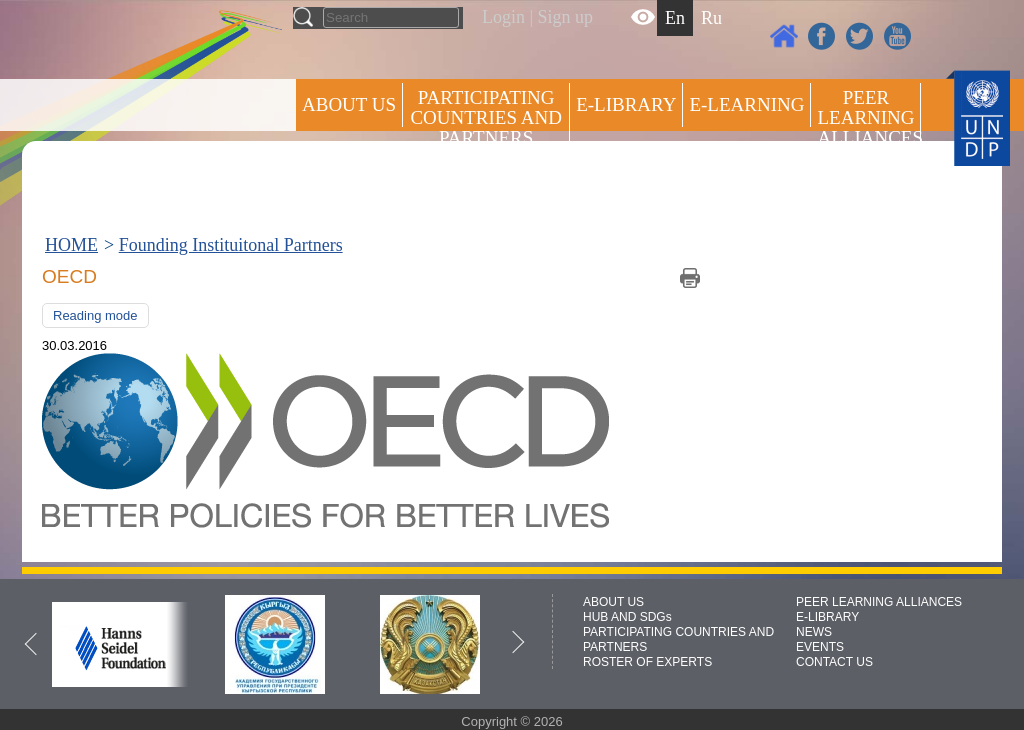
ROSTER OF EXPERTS (485, 190)
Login (503, 17)
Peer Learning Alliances (869, 117)
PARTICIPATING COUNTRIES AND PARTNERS (485, 117)
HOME (71, 245)
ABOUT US (349, 104)
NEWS (814, 632)
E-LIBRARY (827, 617)
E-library (626, 104)
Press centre (369, 177)
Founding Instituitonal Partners (231, 245)
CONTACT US (834, 662)
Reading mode (95, 315)
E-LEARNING (746, 104)
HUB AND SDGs (627, 617)
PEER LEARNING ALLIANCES (879, 602)
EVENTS (820, 647)
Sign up (566, 17)
